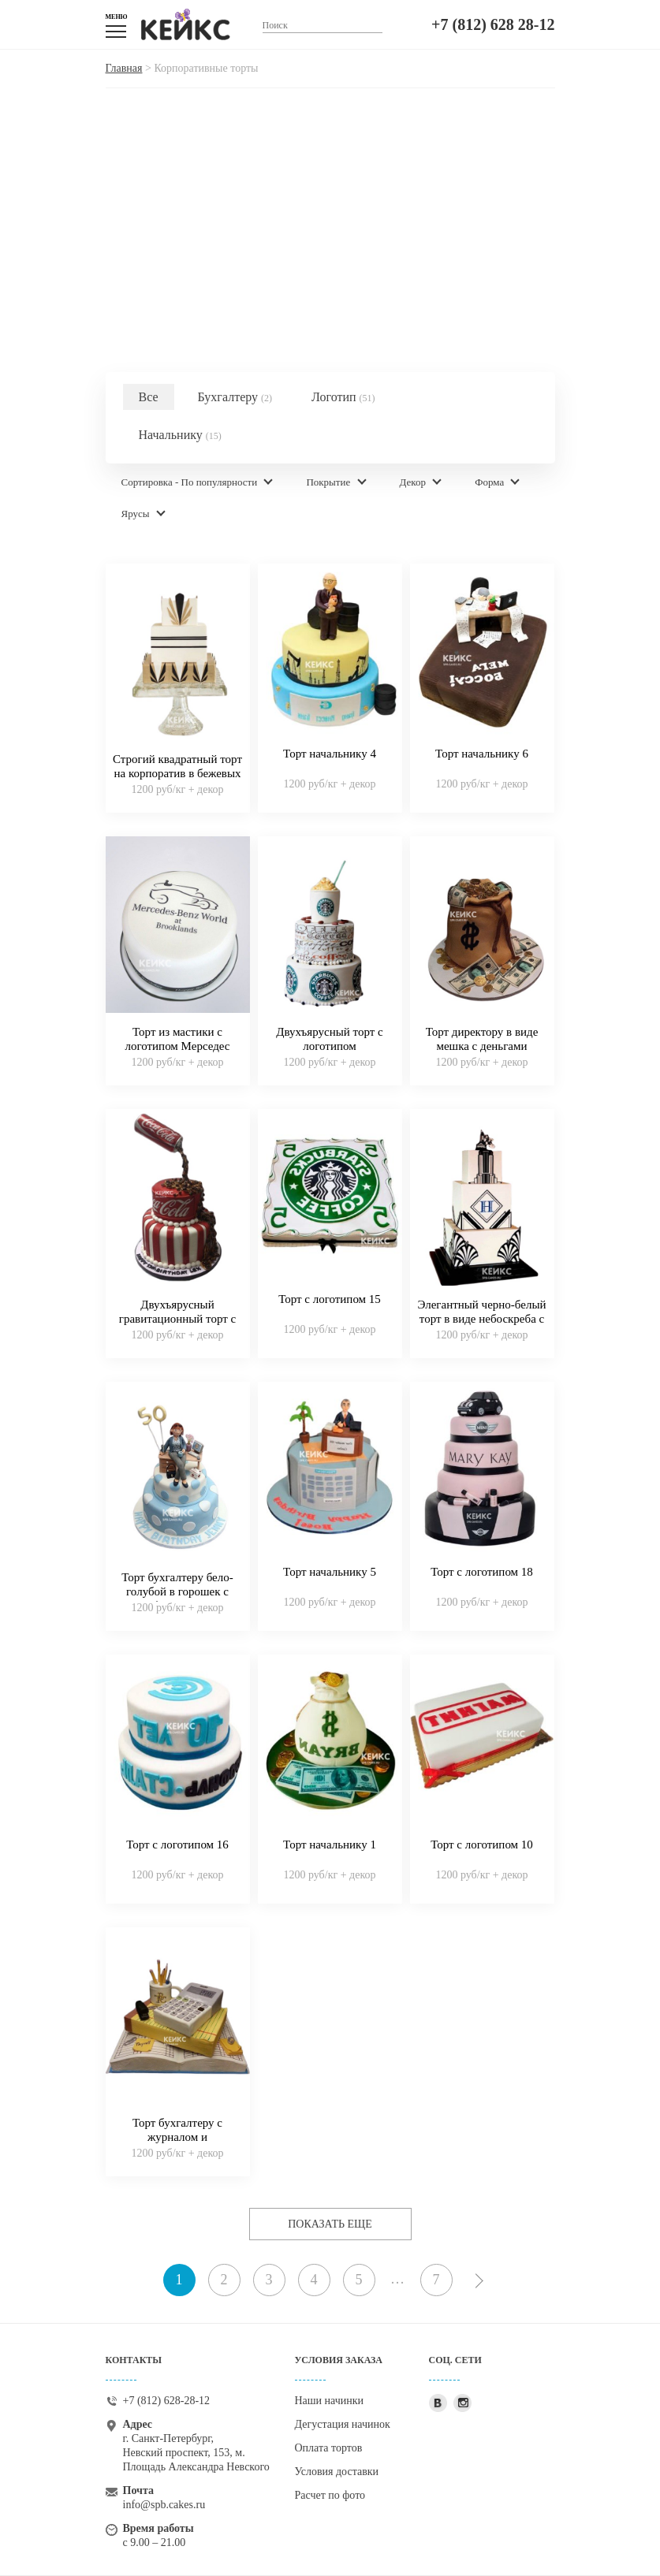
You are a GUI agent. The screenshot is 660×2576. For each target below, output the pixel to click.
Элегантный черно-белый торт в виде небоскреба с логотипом (481, 1318)
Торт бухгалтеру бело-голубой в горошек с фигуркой (177, 1591)
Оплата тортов (329, 2448)
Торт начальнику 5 (329, 1571)
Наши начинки (329, 2401)
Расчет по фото (330, 2495)
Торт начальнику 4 (329, 753)
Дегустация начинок (342, 2424)
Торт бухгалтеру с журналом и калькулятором (177, 2136)
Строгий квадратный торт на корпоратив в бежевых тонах (177, 773)
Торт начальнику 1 (329, 1844)
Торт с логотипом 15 (329, 1299)
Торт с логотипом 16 (177, 1844)
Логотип (343, 397)
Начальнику (180, 434)
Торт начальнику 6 (481, 753)
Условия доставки (337, 2471)
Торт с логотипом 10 (482, 1844)
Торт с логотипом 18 (482, 1571)
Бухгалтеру (235, 397)
